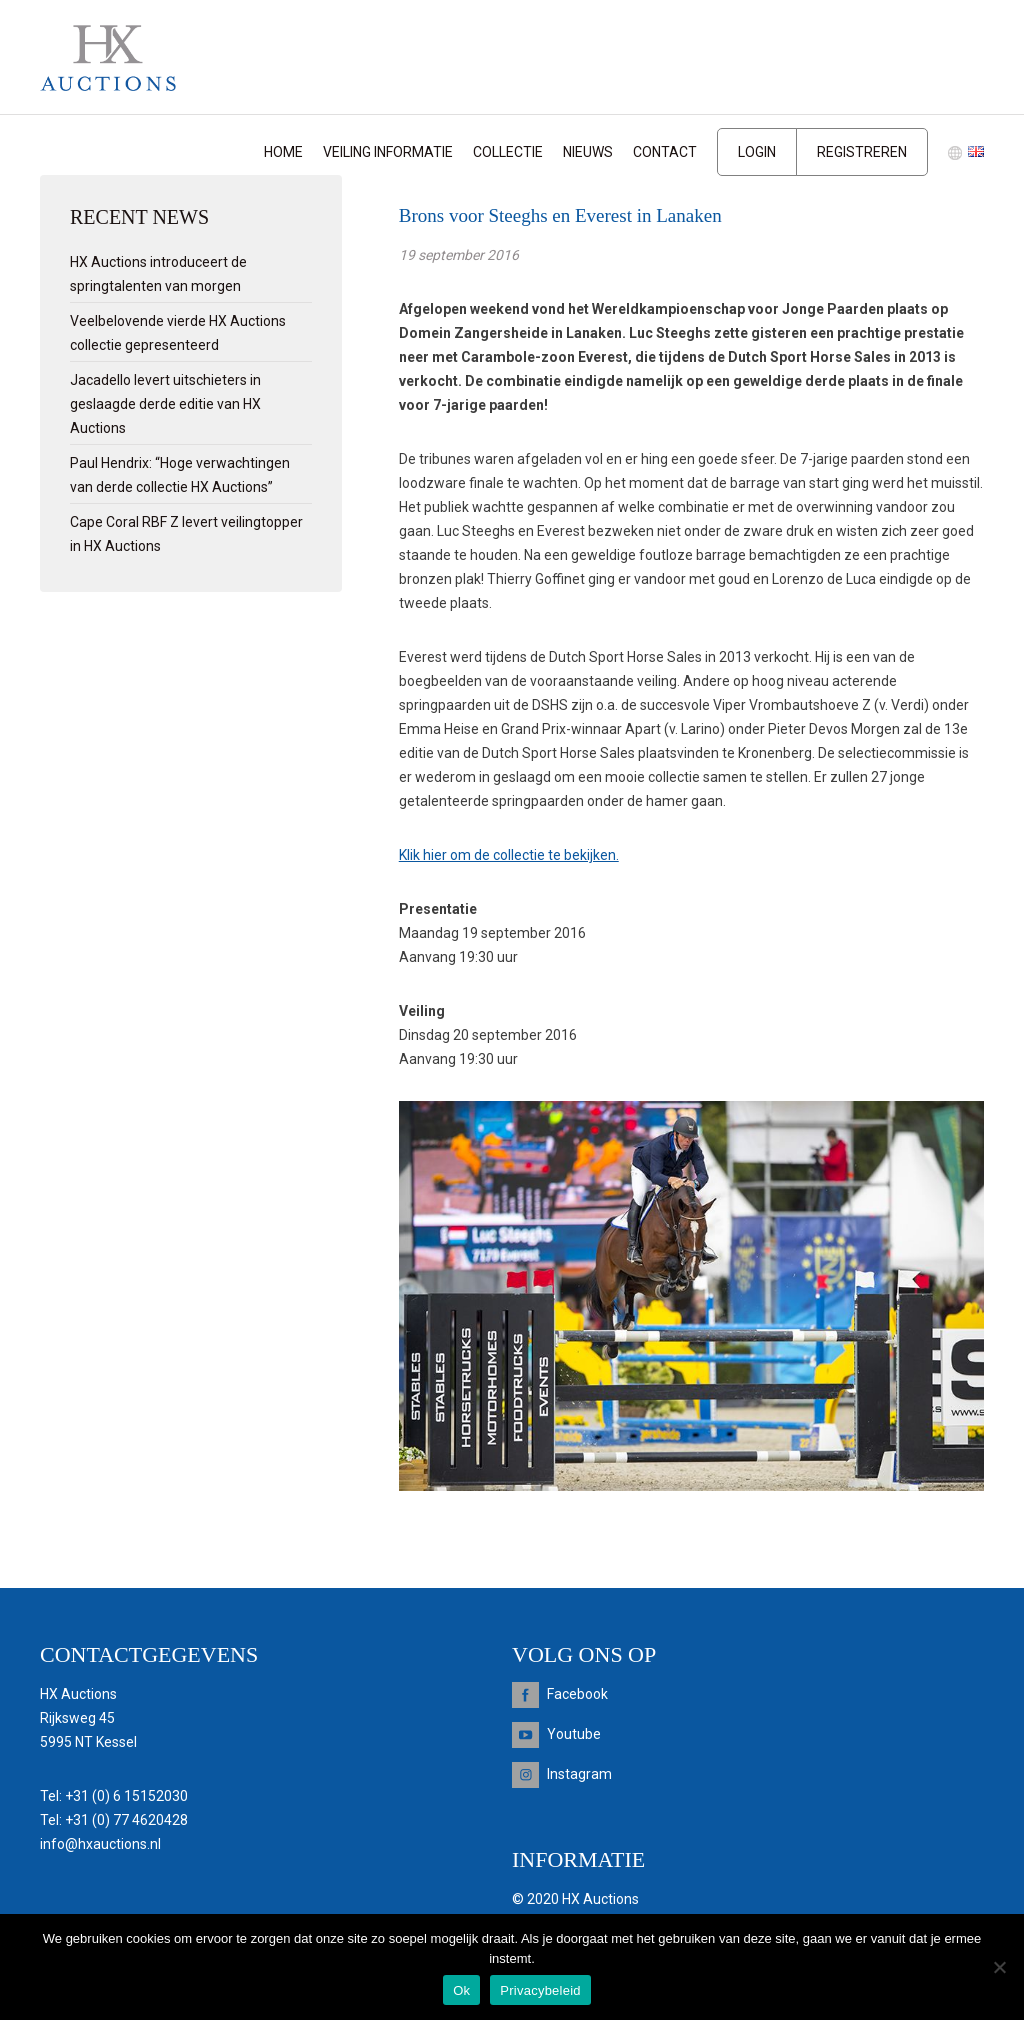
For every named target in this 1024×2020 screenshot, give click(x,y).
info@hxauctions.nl (100, 1844)
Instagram (579, 1774)
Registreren (862, 152)
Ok (461, 1990)
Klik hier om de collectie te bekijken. (509, 855)
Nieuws (588, 152)
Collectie (508, 152)
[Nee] (999, 1967)
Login (757, 152)
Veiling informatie (388, 152)
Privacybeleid (540, 1990)
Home (283, 152)
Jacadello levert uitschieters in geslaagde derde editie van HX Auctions (165, 404)
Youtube (574, 1734)
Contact (665, 152)
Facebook (577, 1694)
